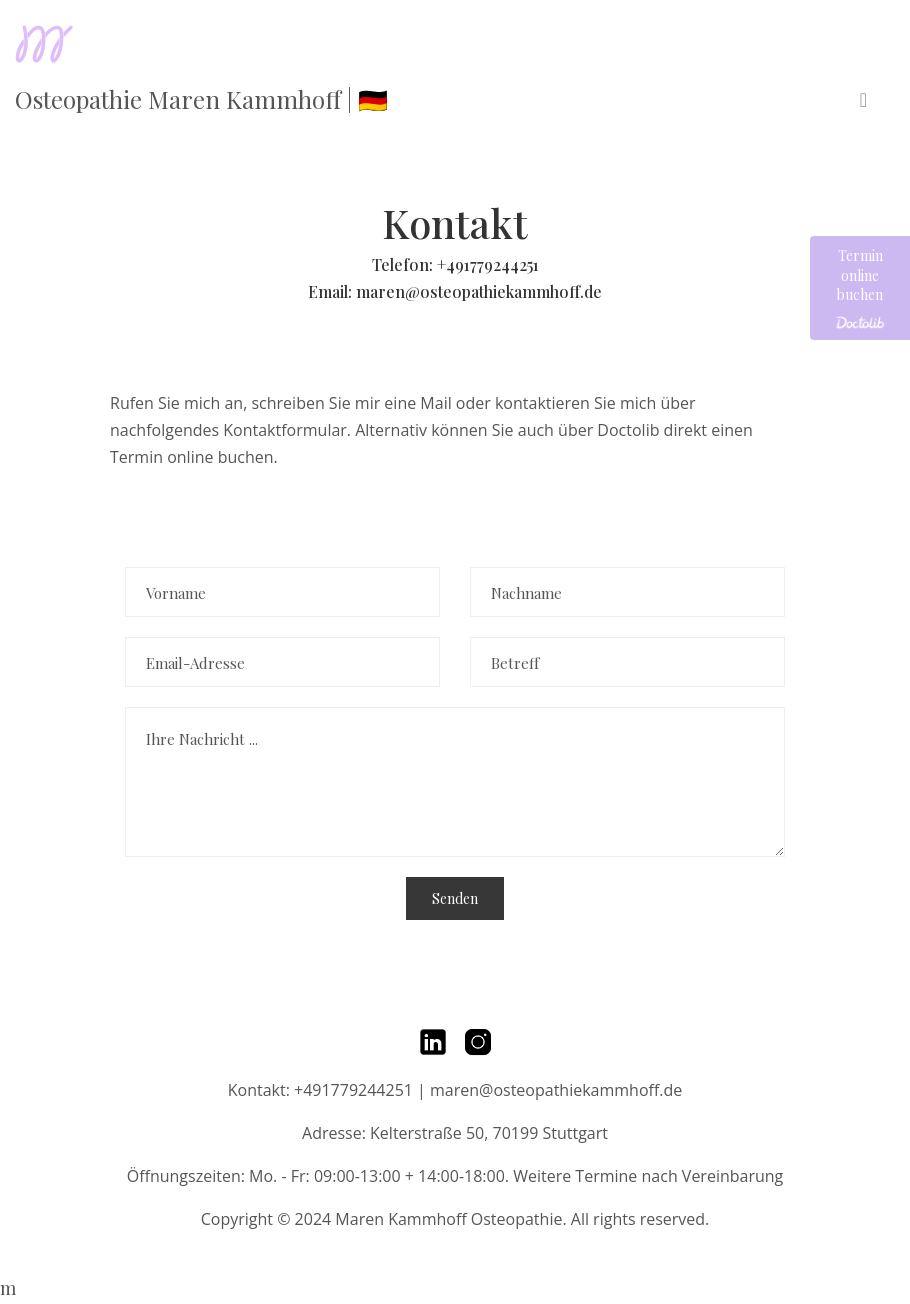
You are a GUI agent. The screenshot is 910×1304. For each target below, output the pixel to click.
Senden (455, 898)
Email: (332, 291)
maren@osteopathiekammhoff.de (479, 291)
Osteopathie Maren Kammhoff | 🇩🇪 (201, 99)
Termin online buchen (860, 288)
